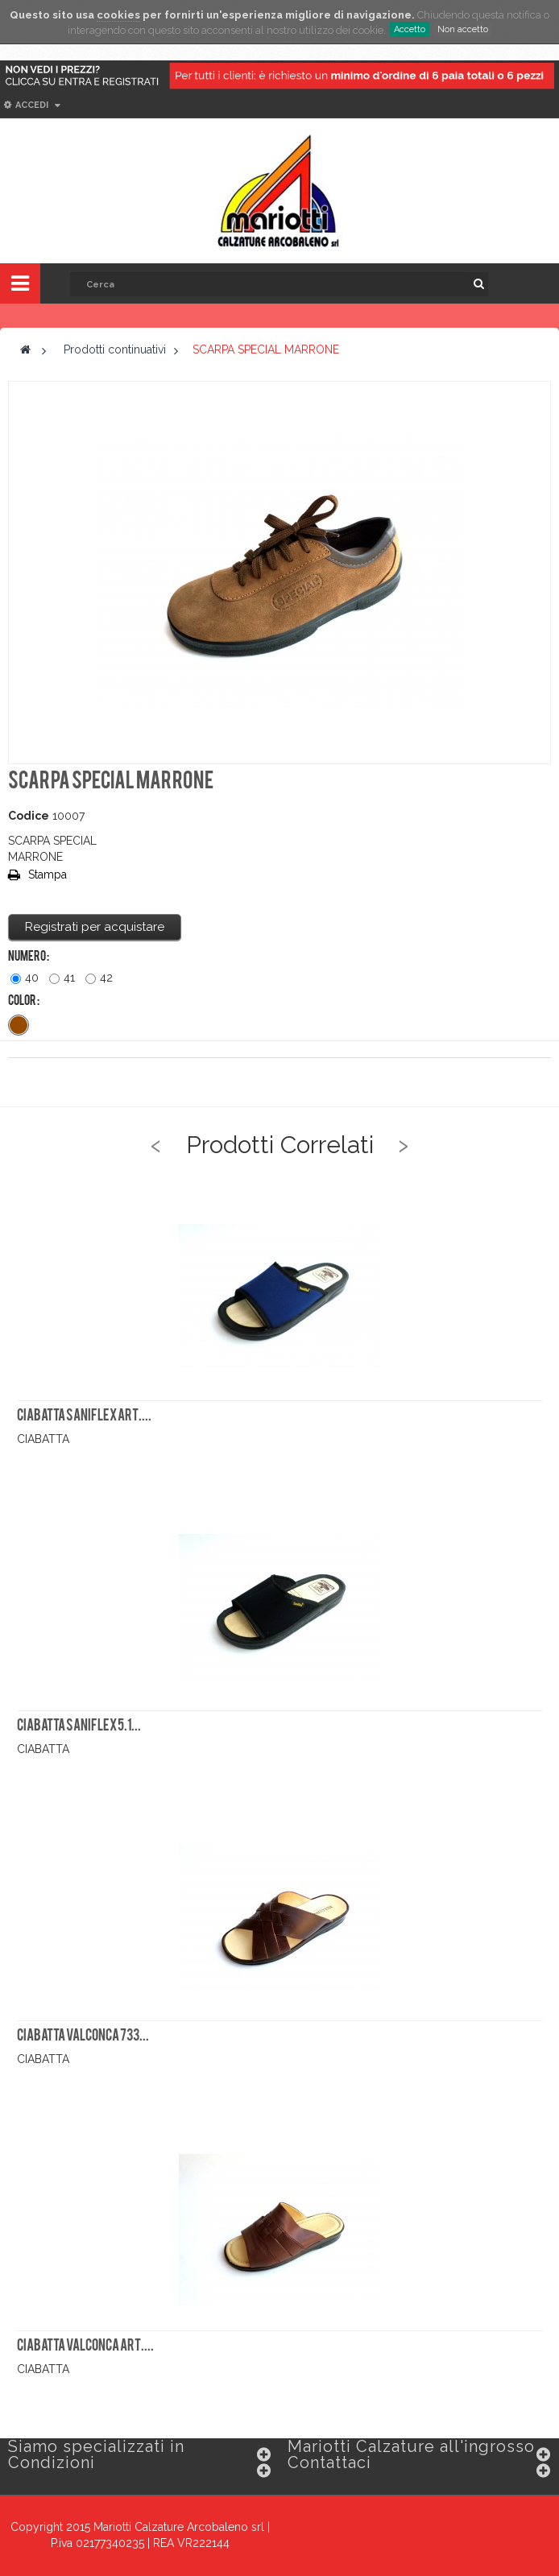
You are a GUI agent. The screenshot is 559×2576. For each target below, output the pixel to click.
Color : (24, 1001)
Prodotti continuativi (115, 349)
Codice (28, 815)
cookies (118, 15)
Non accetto (462, 29)
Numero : (29, 957)
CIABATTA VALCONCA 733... (83, 2036)
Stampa (47, 874)
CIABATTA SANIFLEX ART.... (84, 1416)
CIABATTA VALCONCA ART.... (85, 2346)
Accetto (409, 29)
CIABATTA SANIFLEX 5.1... (79, 1726)
